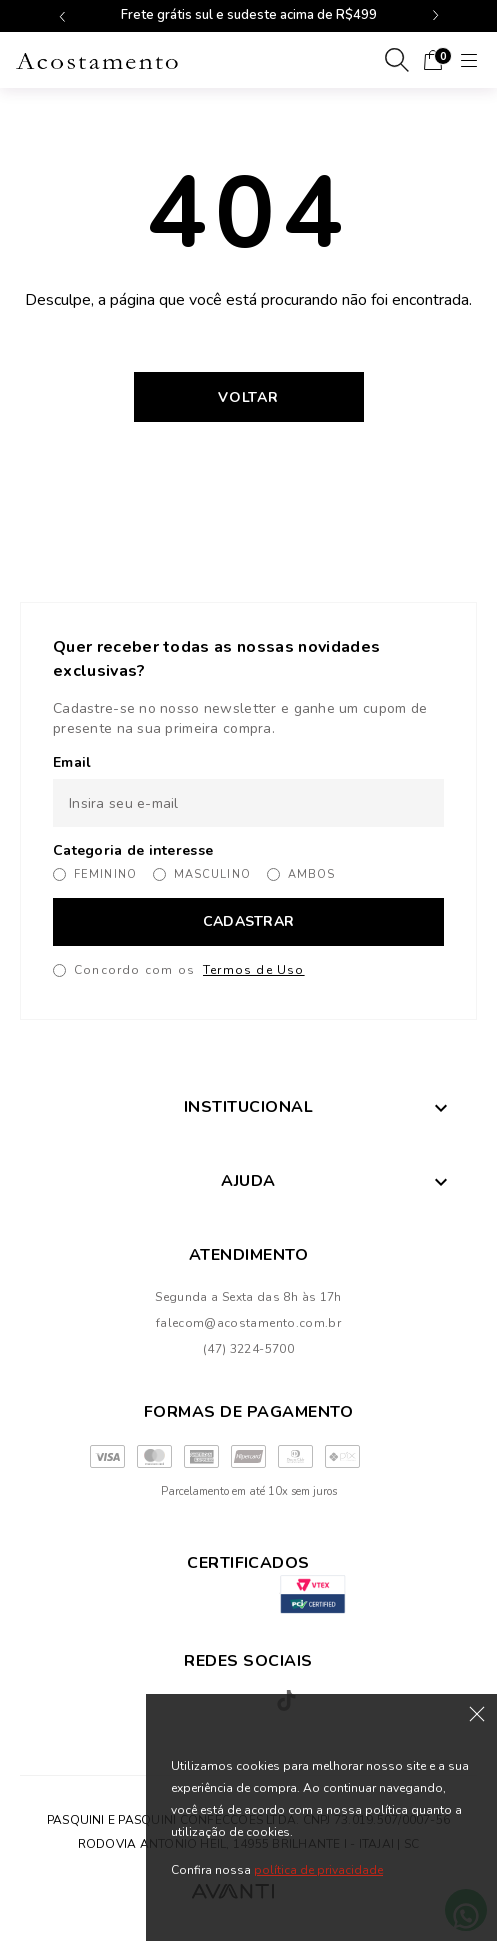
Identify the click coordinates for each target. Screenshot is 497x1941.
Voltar (248, 397)
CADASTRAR (249, 921)
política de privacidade (318, 1870)
